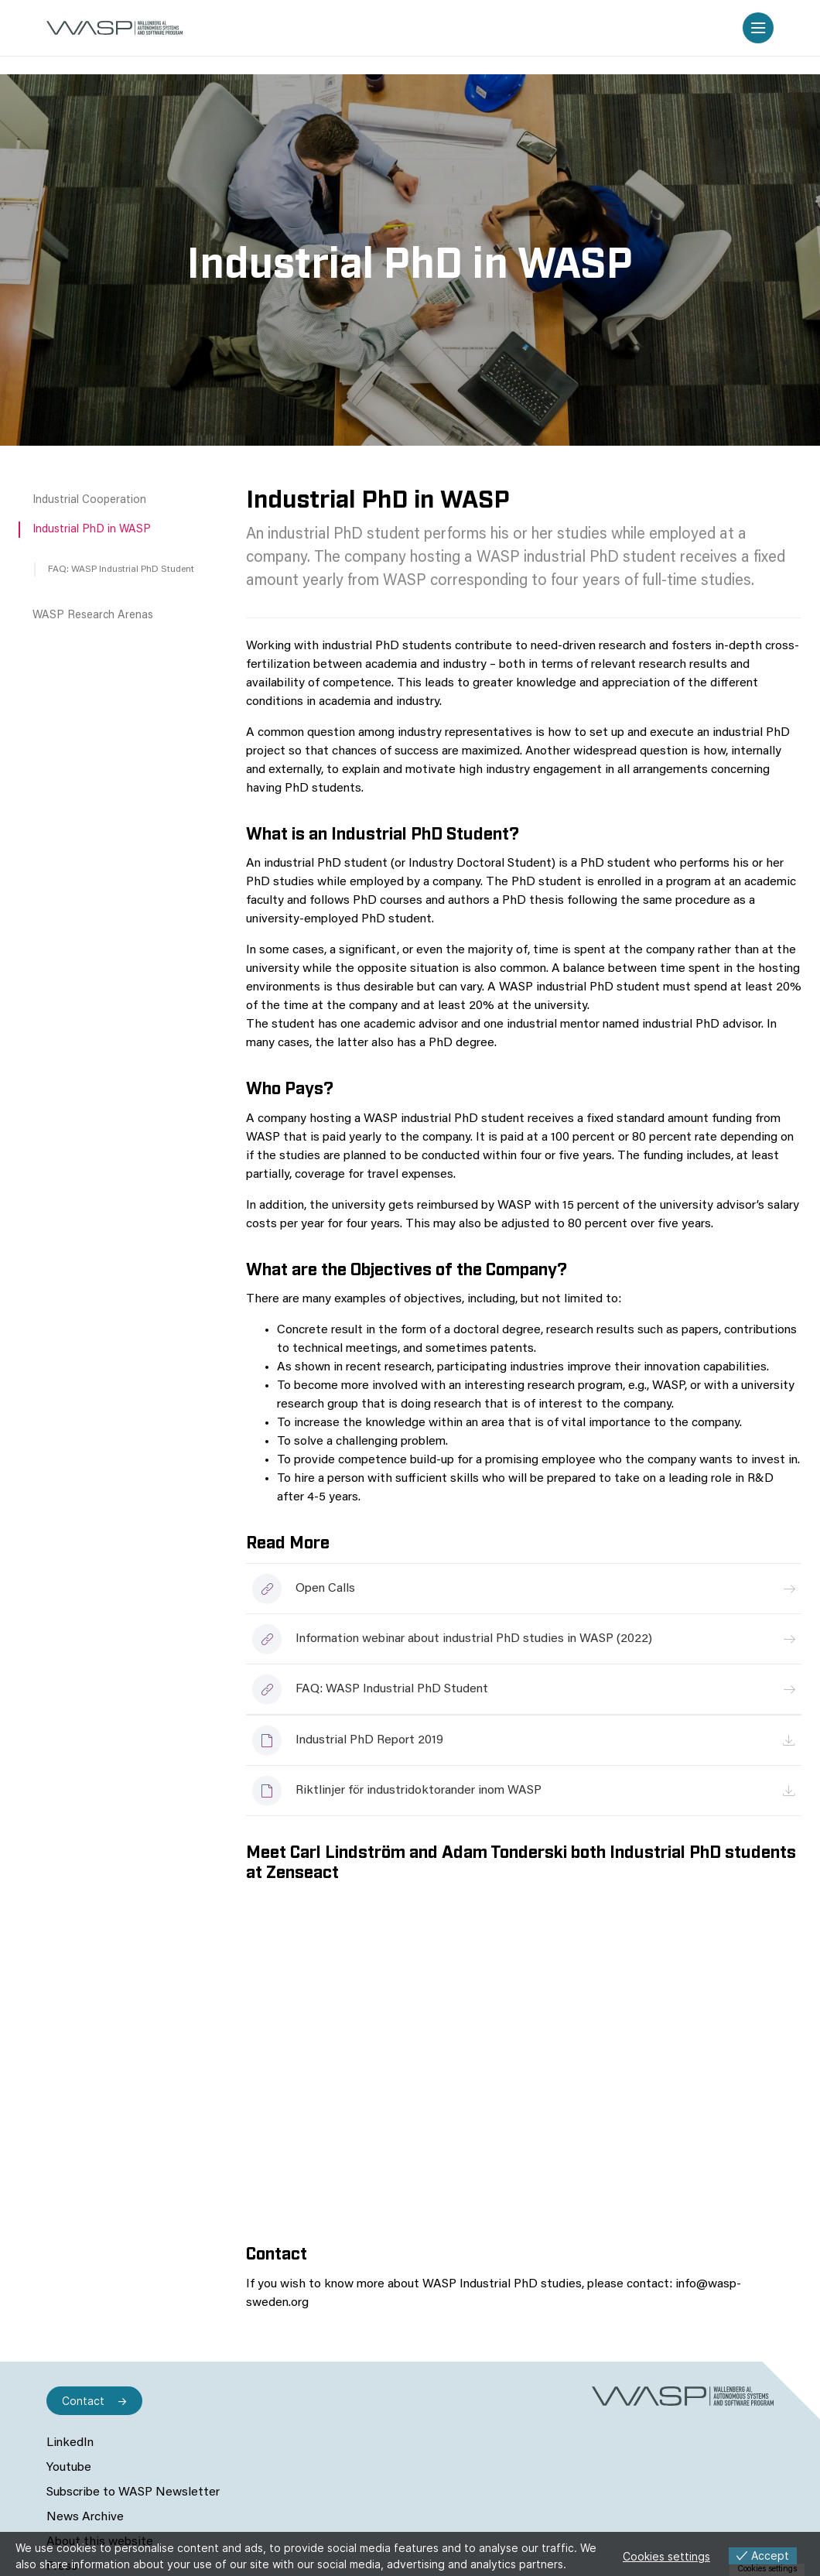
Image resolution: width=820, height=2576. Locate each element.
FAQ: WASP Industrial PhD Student (121, 569)
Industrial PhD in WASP (91, 529)
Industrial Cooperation (89, 500)
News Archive (85, 2517)
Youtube (68, 2467)
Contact (83, 2400)
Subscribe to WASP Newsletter (133, 2492)
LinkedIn (70, 2443)
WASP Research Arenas (92, 615)
